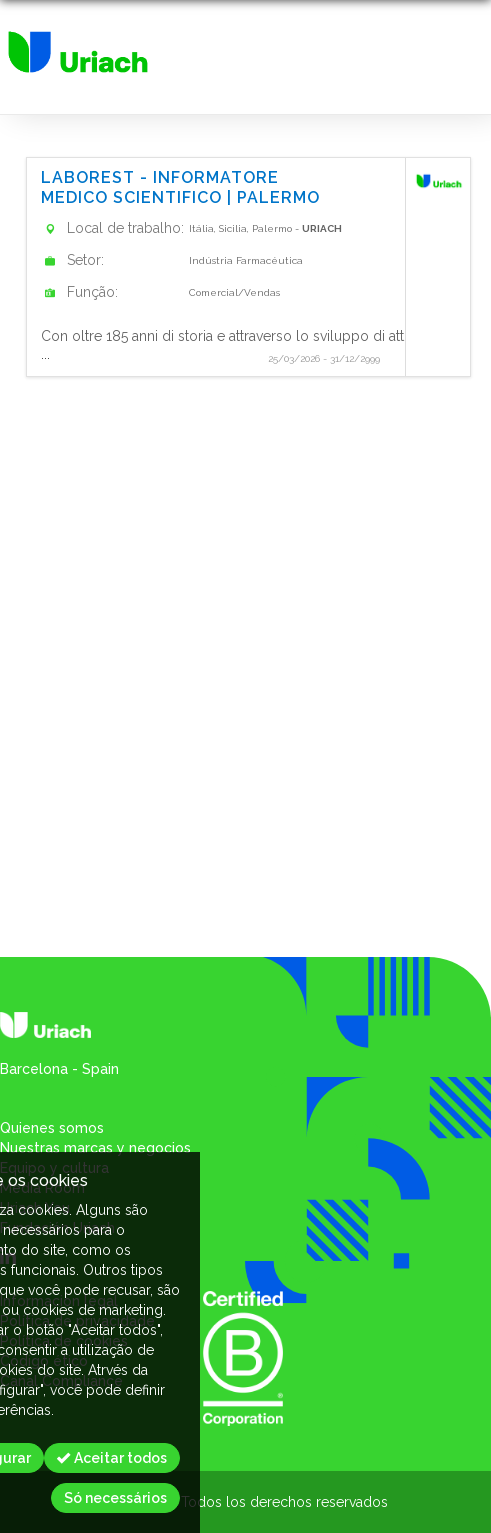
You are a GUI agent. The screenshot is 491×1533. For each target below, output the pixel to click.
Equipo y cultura (54, 1168)
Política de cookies (64, 1341)
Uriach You (35, 1208)
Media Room (42, 1188)
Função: (92, 292)
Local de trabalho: (125, 228)
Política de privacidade (77, 1321)
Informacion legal (59, 1301)
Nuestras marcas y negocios (95, 1148)
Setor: (85, 260)
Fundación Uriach (57, 1228)
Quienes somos (52, 1128)
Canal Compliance (61, 1381)
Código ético (44, 1361)
